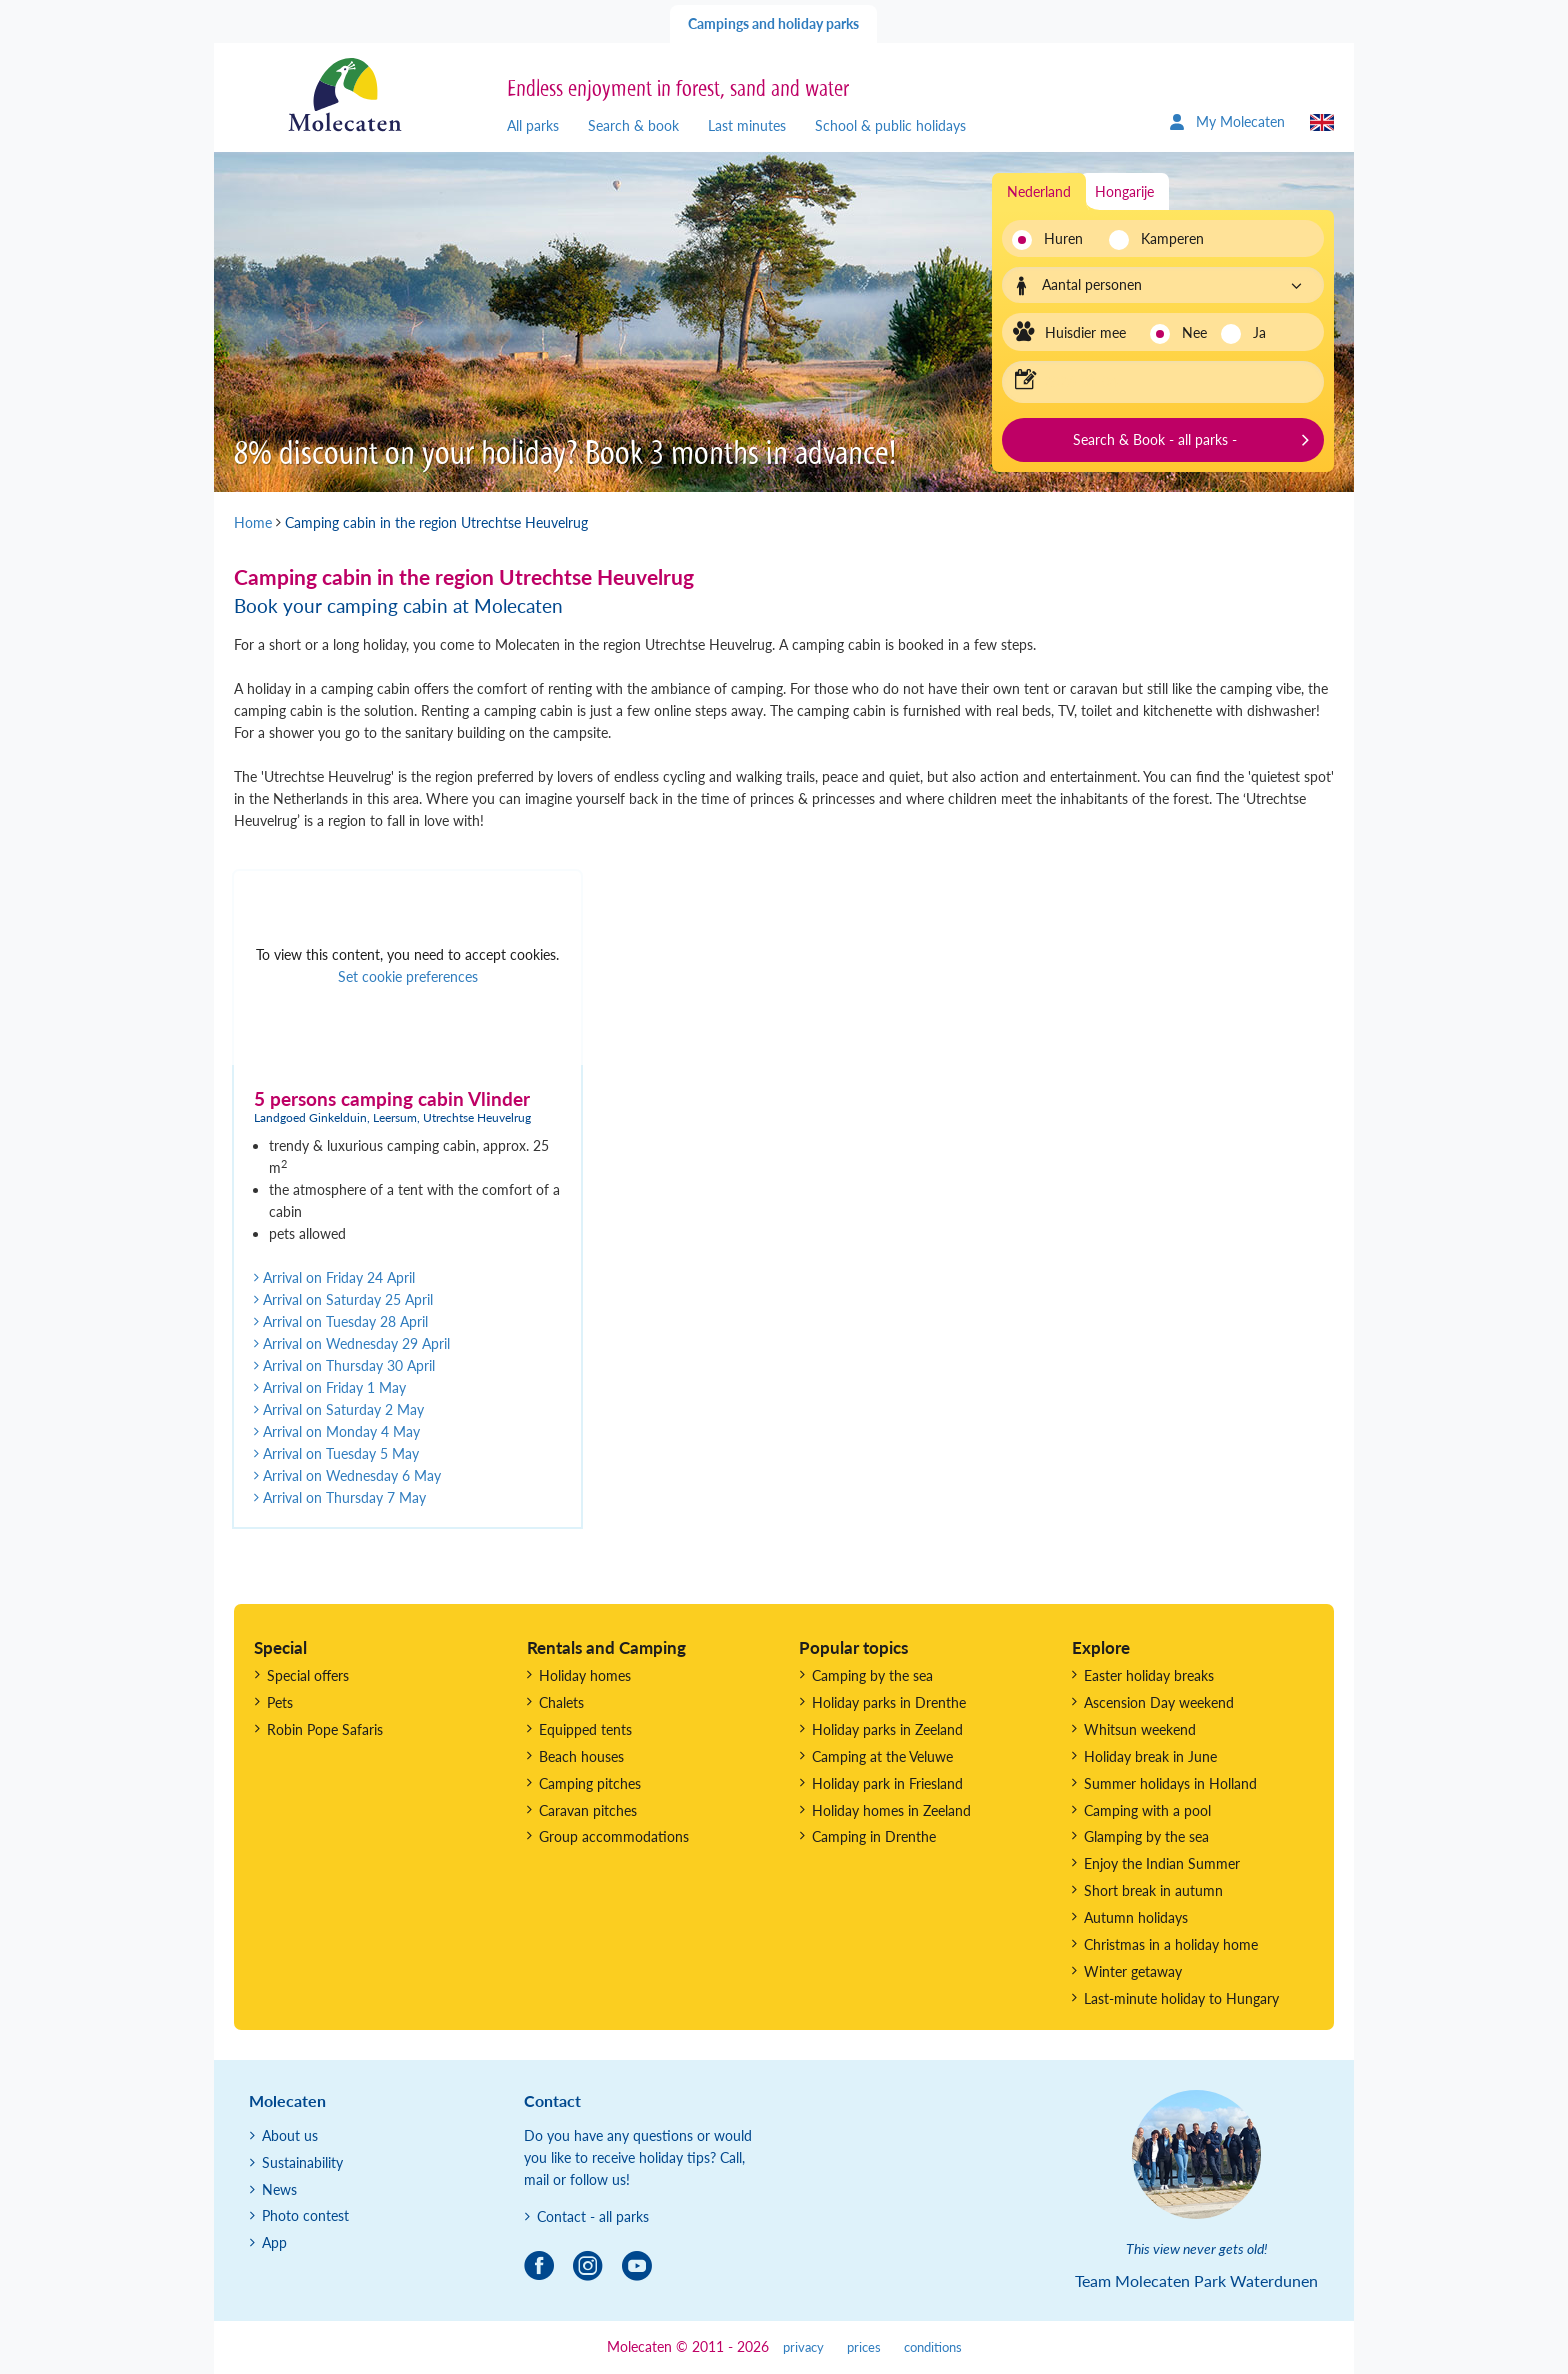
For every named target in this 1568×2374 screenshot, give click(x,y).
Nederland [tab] (1039, 191)
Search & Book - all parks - (1155, 439)
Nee (1194, 332)
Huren (1063, 238)
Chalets (561, 1702)
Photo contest (305, 2215)
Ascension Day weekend (1159, 1702)
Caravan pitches (588, 1810)
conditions (933, 2347)
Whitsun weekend (1140, 1729)
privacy (803, 2347)
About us (290, 2135)
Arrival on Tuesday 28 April (341, 1321)
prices (864, 2347)
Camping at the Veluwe (882, 1756)
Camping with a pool (1147, 1810)
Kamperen (1166, 238)
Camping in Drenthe (874, 1836)
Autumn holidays (1136, 1917)
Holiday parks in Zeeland (887, 1729)
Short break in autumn (1153, 1890)
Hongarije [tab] (1124, 191)
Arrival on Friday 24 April (334, 1277)
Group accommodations (614, 1836)
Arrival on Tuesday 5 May (336, 1453)
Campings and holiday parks (773, 23)
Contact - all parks (593, 2216)
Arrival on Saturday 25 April (343, 1299)
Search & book (633, 125)
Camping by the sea (872, 1675)
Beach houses (581, 1756)
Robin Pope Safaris (325, 1729)
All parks (533, 125)
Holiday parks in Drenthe (889, 1702)
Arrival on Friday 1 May (330, 1387)
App (274, 2242)
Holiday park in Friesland (887, 1783)
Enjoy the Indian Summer (1162, 1863)
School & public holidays (890, 125)
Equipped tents (585, 1729)
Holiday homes (585, 1675)
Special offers (308, 1675)
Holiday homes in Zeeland (891, 1810)
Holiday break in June (1150, 1756)
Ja (1259, 332)
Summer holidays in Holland (1170, 1783)
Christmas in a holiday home (1171, 1944)
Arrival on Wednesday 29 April (352, 1343)
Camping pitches (590, 1783)
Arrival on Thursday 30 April (344, 1365)
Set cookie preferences (408, 976)
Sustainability (302, 2162)
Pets (280, 1702)
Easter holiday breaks (1149, 1675)
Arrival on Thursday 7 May (340, 1497)
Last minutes (747, 125)
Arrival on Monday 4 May (337, 1431)
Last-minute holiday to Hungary (1181, 1998)
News (279, 2189)
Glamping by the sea (1146, 1836)
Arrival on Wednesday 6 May (347, 1475)
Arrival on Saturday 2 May (339, 1409)
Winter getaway (1133, 1971)
